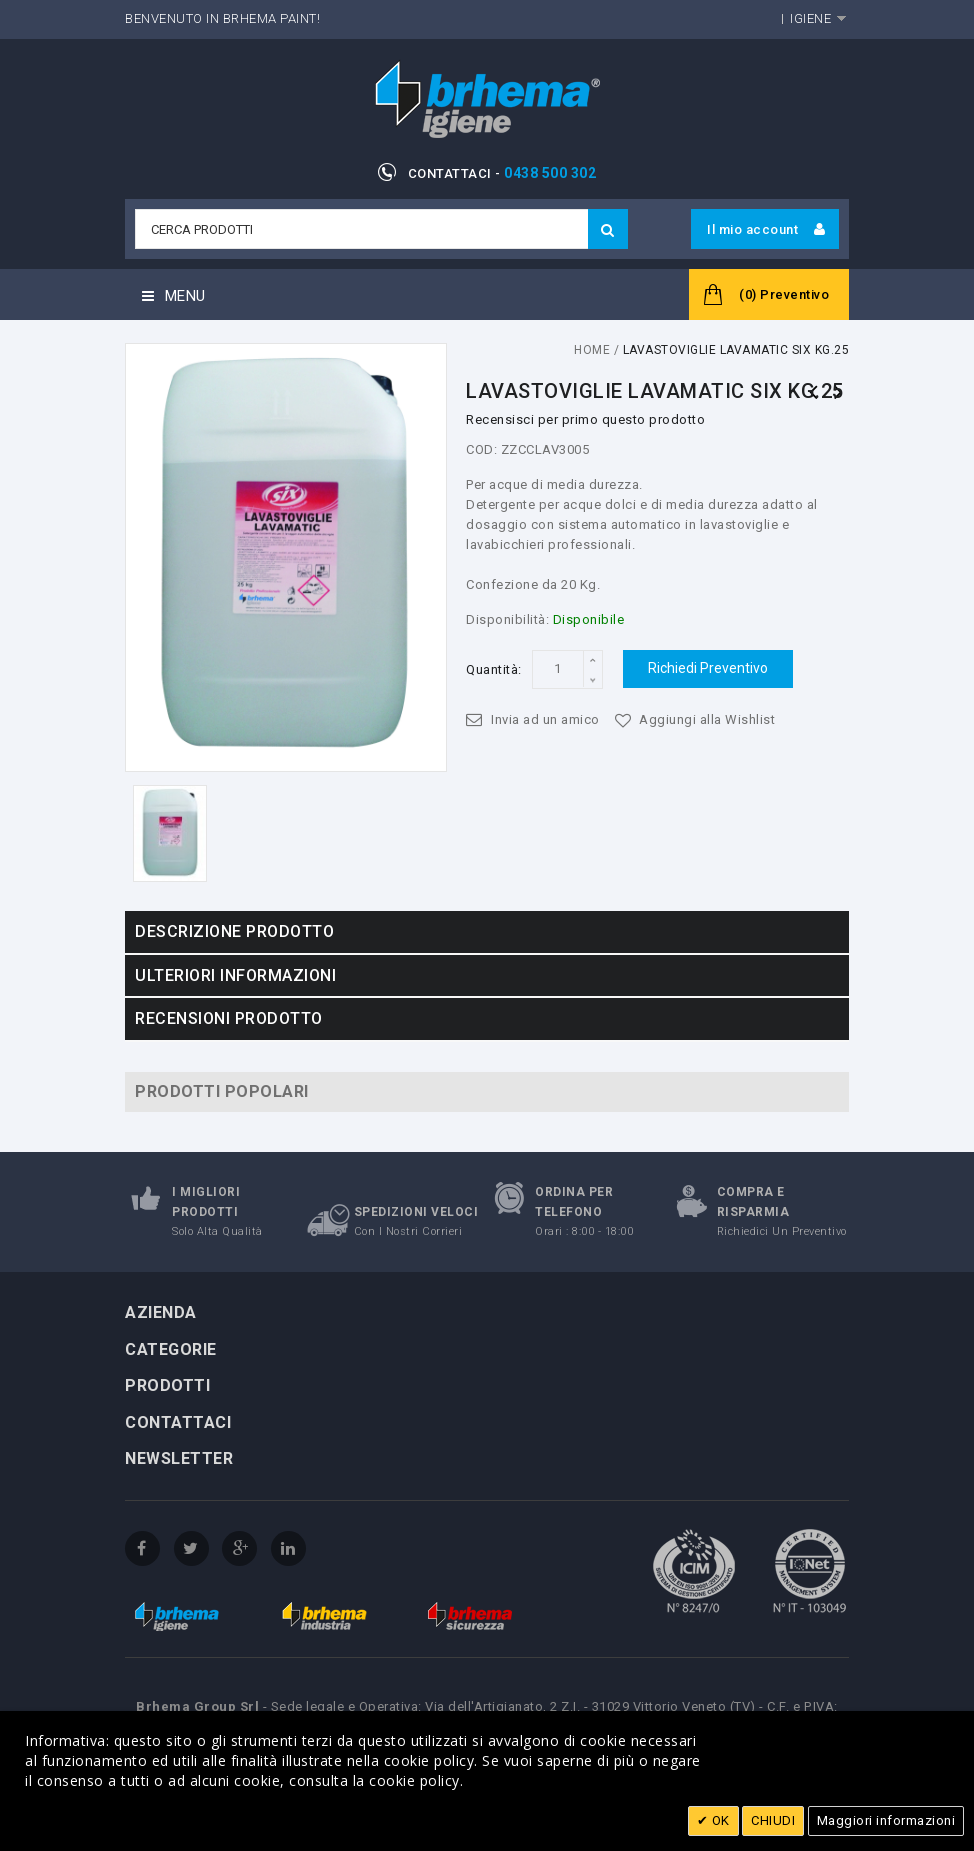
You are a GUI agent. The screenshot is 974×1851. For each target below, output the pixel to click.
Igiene (810, 18)
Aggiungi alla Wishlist (707, 719)
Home (592, 350)
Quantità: (494, 669)
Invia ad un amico (545, 719)
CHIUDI (773, 1820)
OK (719, 1820)
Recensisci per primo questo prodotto (585, 419)
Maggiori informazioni (886, 1820)
